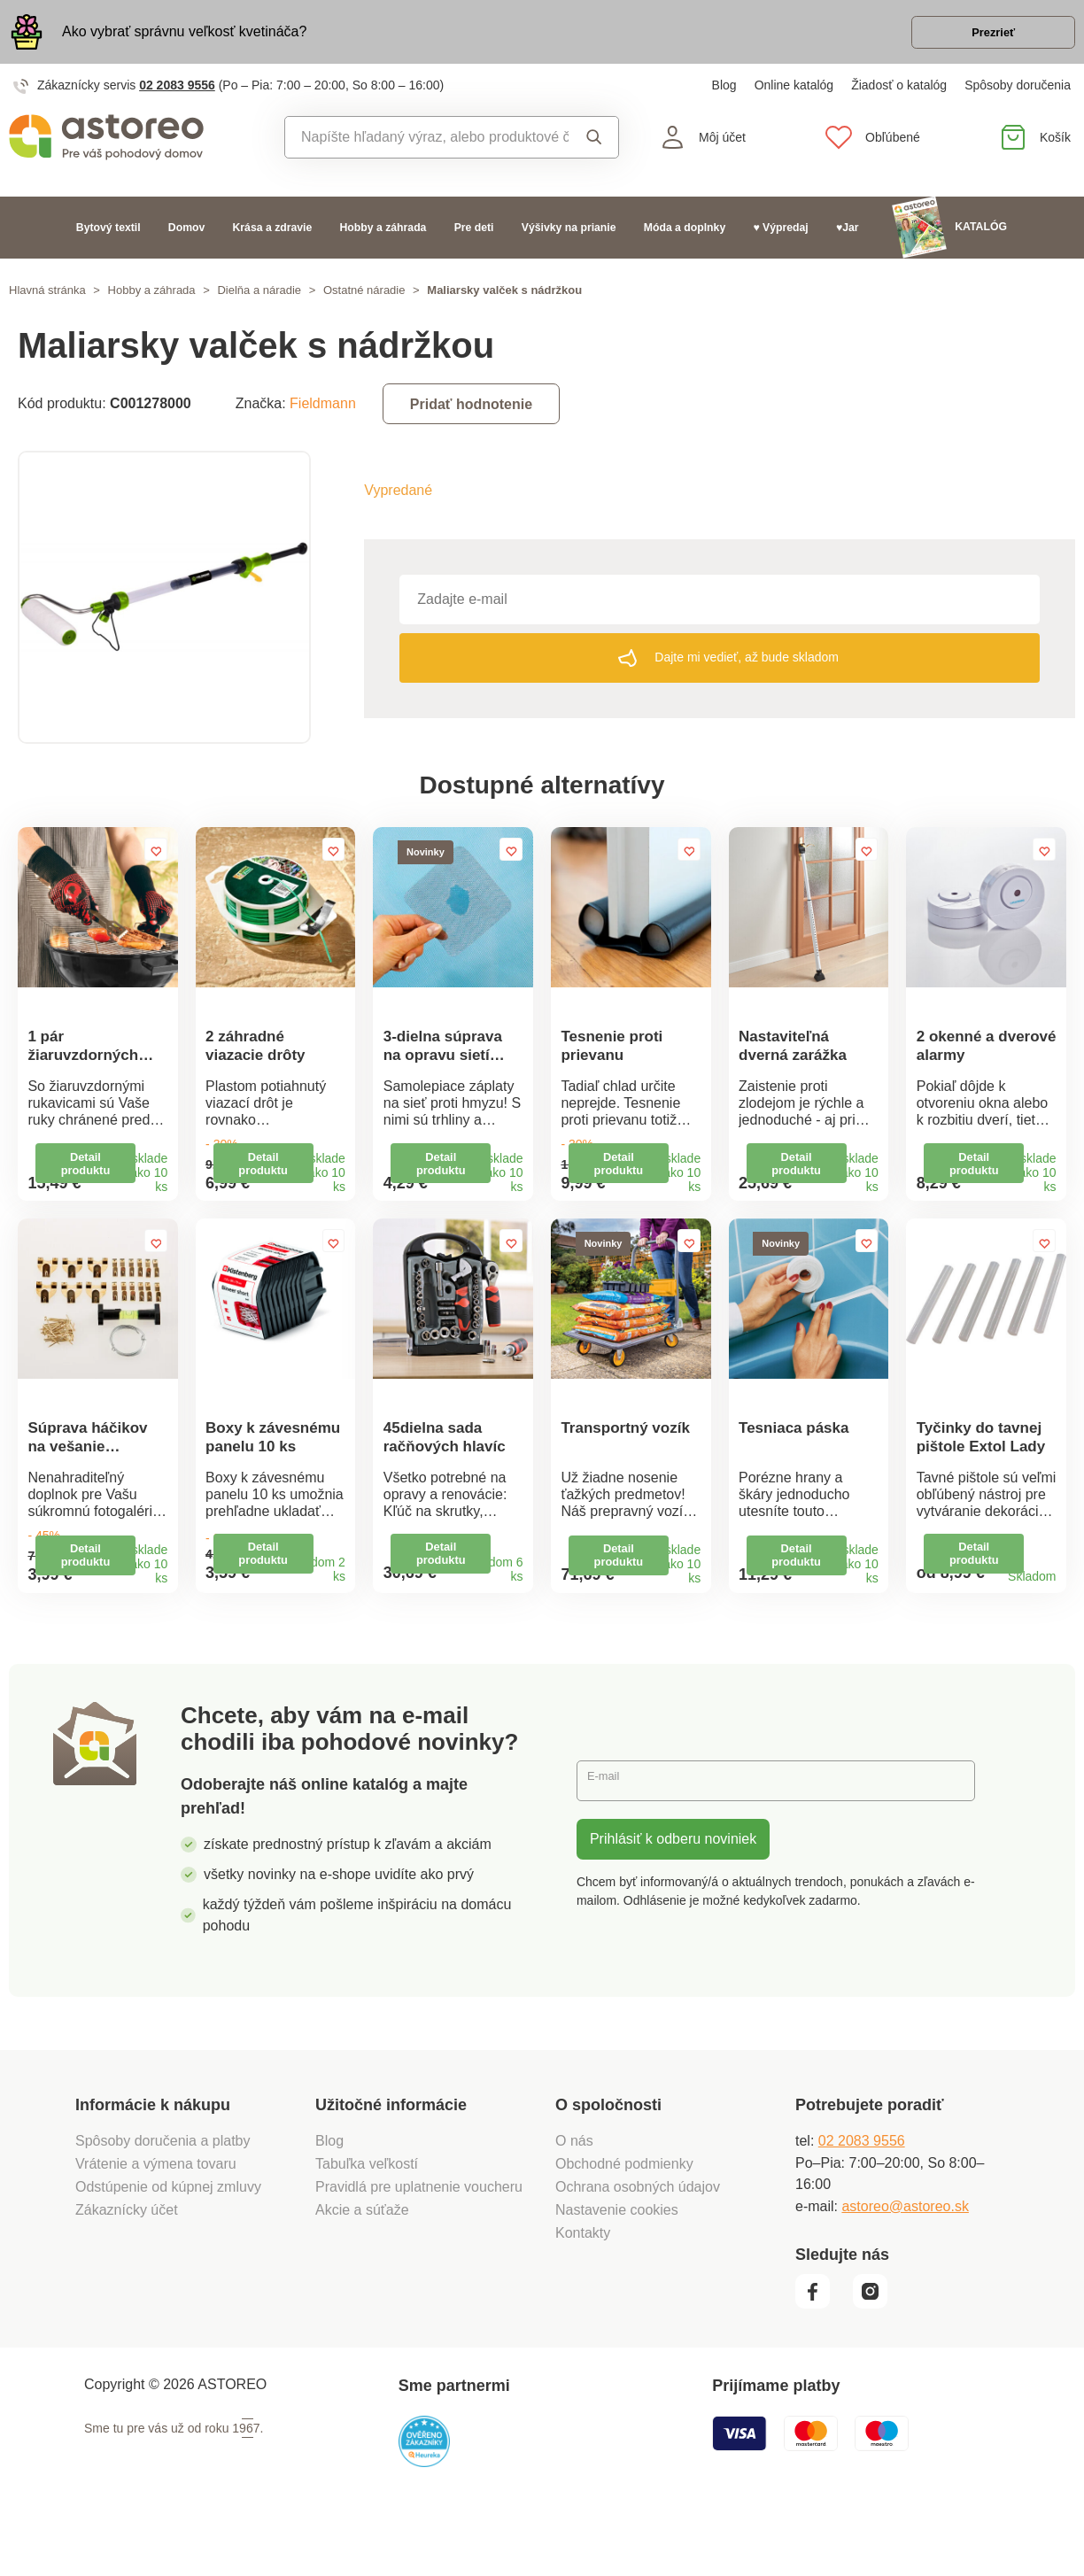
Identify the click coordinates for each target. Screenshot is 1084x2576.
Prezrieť (973, 38)
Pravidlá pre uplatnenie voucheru (419, 2238)
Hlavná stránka (47, 302)
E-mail (610, 1831)
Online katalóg (794, 97)
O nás (574, 2192)
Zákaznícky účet (126, 2261)
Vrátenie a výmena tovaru (155, 2215)
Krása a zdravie (273, 240)
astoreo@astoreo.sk (904, 2257)
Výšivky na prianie (569, 240)
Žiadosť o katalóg (899, 97)
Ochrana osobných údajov (637, 2238)
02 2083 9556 (177, 97)
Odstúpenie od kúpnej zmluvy (168, 2238)
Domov (186, 240)
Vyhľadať (594, 150)
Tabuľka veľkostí (366, 2215)
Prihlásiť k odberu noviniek (673, 1890)
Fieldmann (323, 415)
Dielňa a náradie (259, 302)
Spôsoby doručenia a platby (162, 2192)
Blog (724, 97)
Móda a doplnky (684, 240)
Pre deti (474, 240)
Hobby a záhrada (383, 240)
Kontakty (582, 2284)
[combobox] (427, 149)
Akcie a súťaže (362, 2261)
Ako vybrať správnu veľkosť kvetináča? (184, 37)
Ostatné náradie (364, 302)
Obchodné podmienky (624, 2215)
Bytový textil (108, 240)
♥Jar (847, 240)
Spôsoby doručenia (1017, 97)
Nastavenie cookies (616, 2261)
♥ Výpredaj (780, 240)
